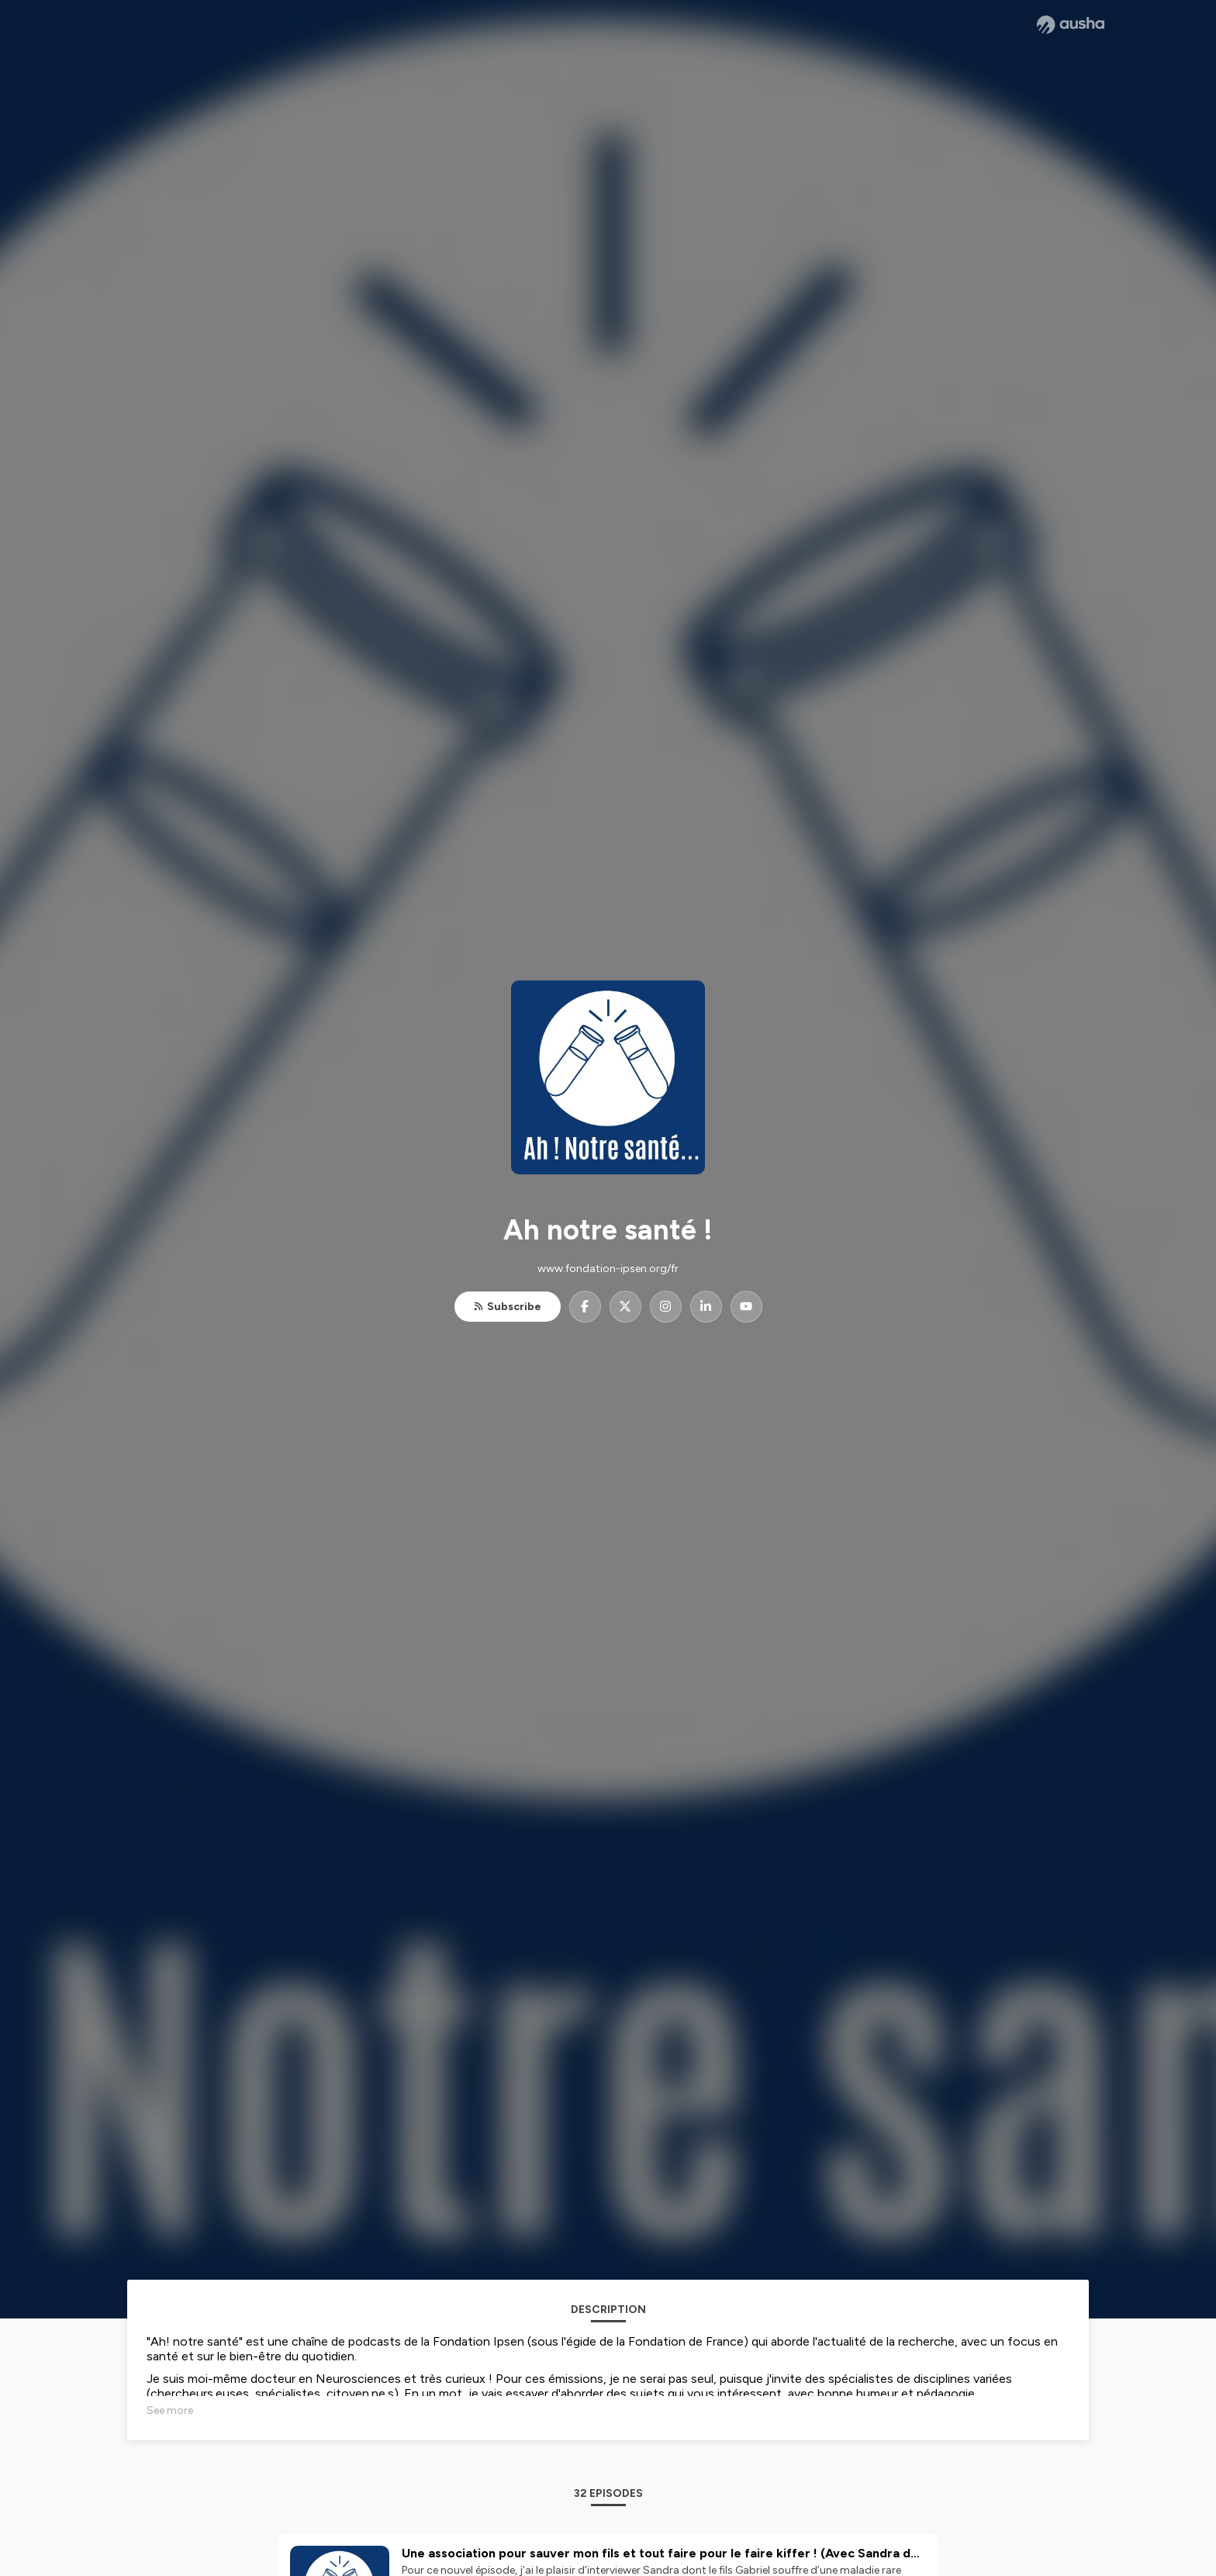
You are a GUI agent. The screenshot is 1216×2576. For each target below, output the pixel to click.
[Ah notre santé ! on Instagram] (666, 1307)
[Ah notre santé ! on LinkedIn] (706, 1307)
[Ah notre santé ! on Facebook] (585, 1307)
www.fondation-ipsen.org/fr (608, 1268)
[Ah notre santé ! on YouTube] (746, 1307)
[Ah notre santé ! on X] (625, 1307)
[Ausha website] (1070, 25)
